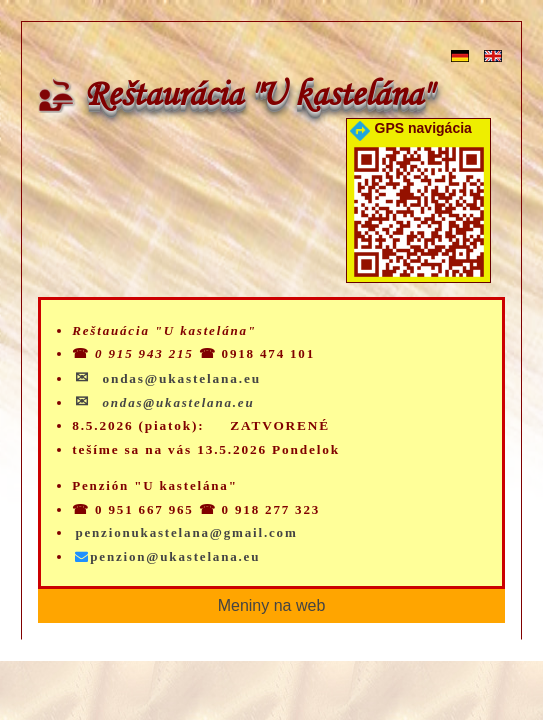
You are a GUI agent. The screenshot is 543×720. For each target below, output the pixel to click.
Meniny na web (272, 605)
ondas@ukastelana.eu (178, 402)
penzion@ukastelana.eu (167, 556)
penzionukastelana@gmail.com (186, 532)
